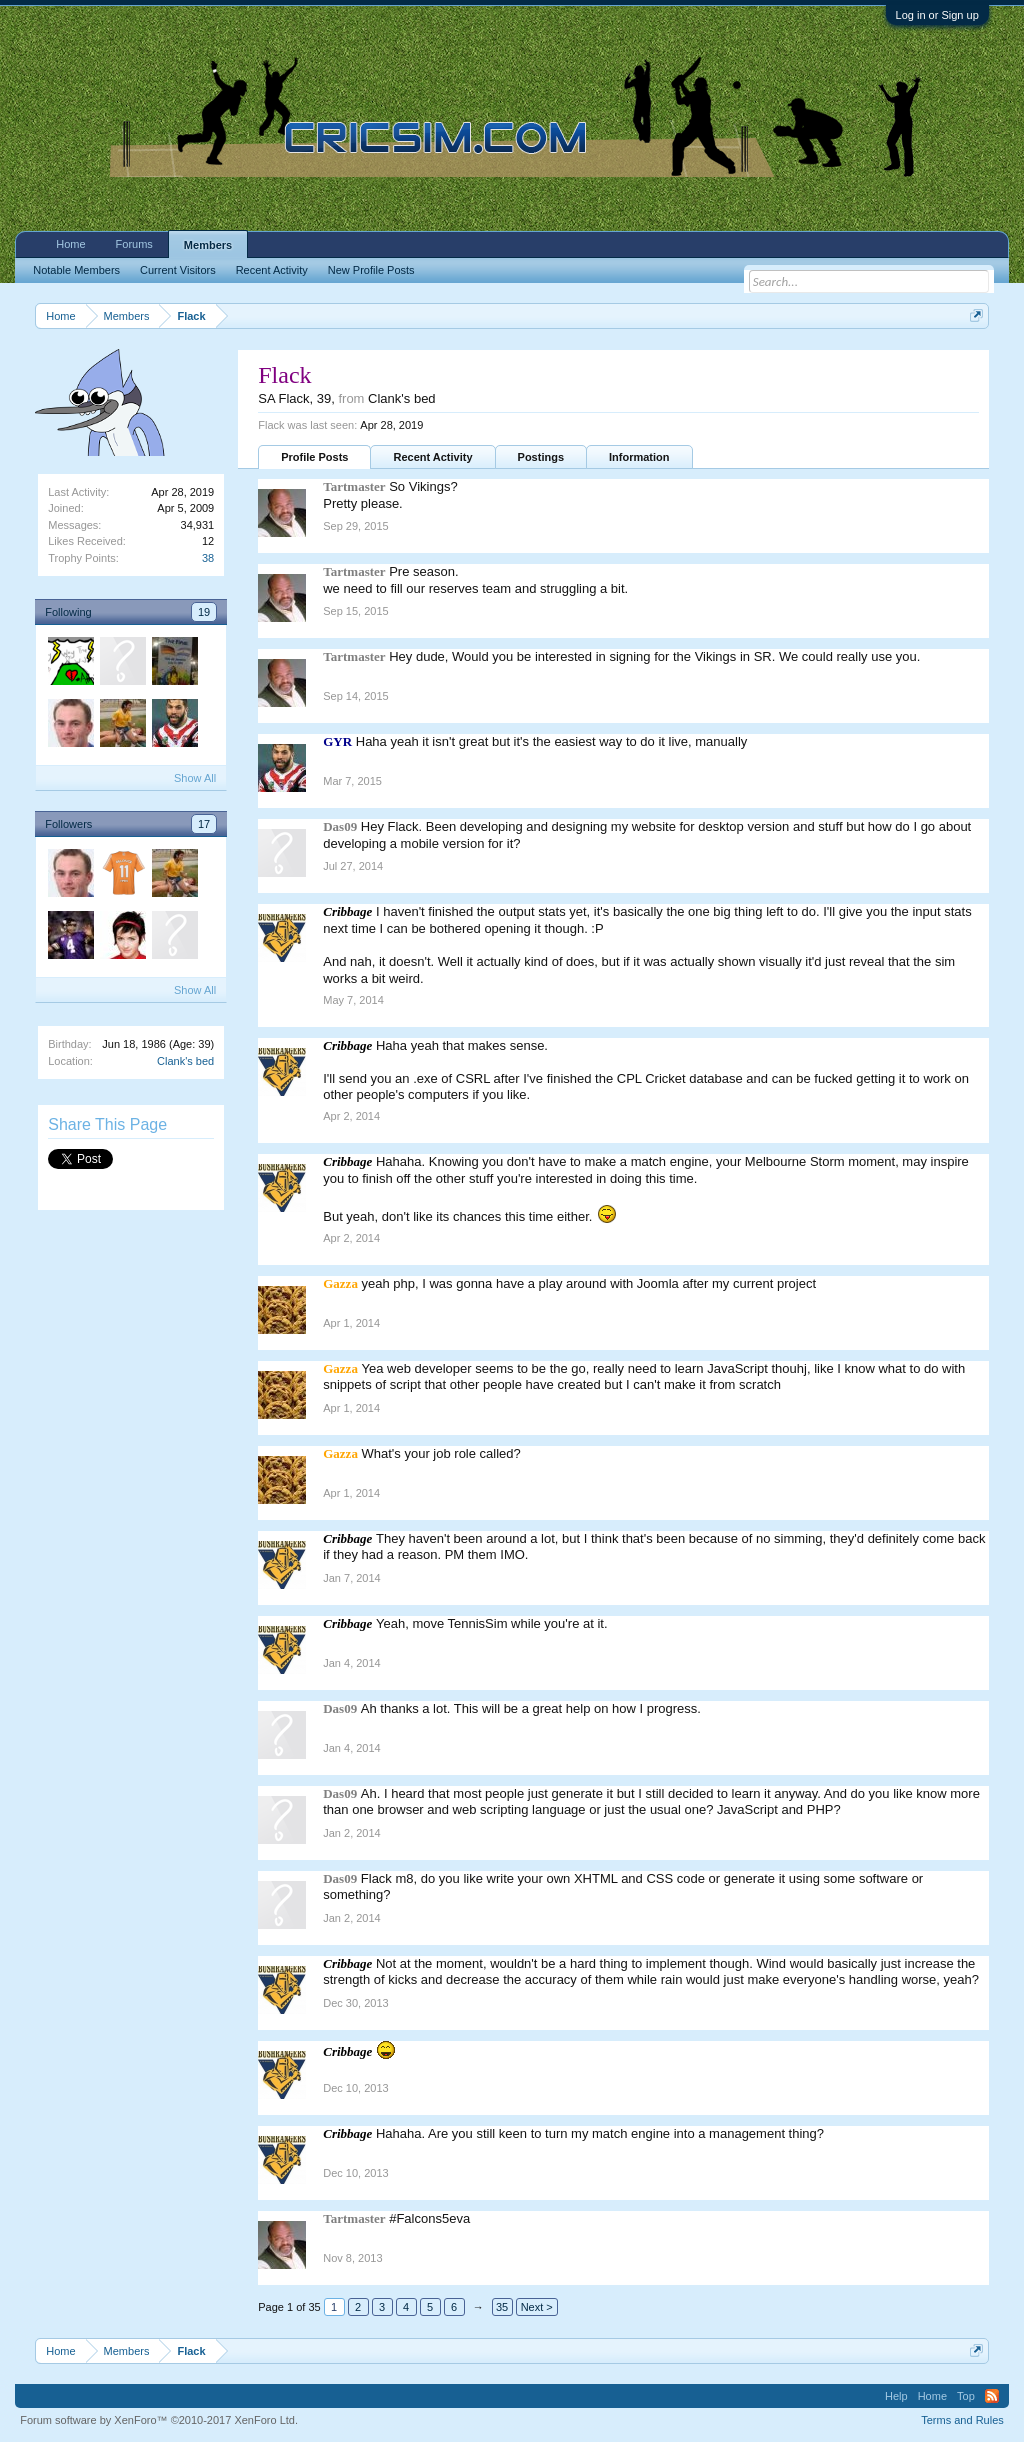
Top (966, 2396)
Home (70, 244)
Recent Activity (432, 457)
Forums (134, 244)
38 (208, 558)
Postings (541, 457)
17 (204, 824)
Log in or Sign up (937, 15)
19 (204, 612)
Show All (195, 778)
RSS (992, 2396)
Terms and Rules (962, 2420)
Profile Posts (314, 457)
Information (639, 457)
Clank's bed (185, 1061)
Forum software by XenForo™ (159, 2420)
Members (208, 245)
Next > (537, 2307)
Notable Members (76, 270)
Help (896, 2396)
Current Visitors (178, 270)
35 (502, 2307)
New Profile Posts (371, 270)
